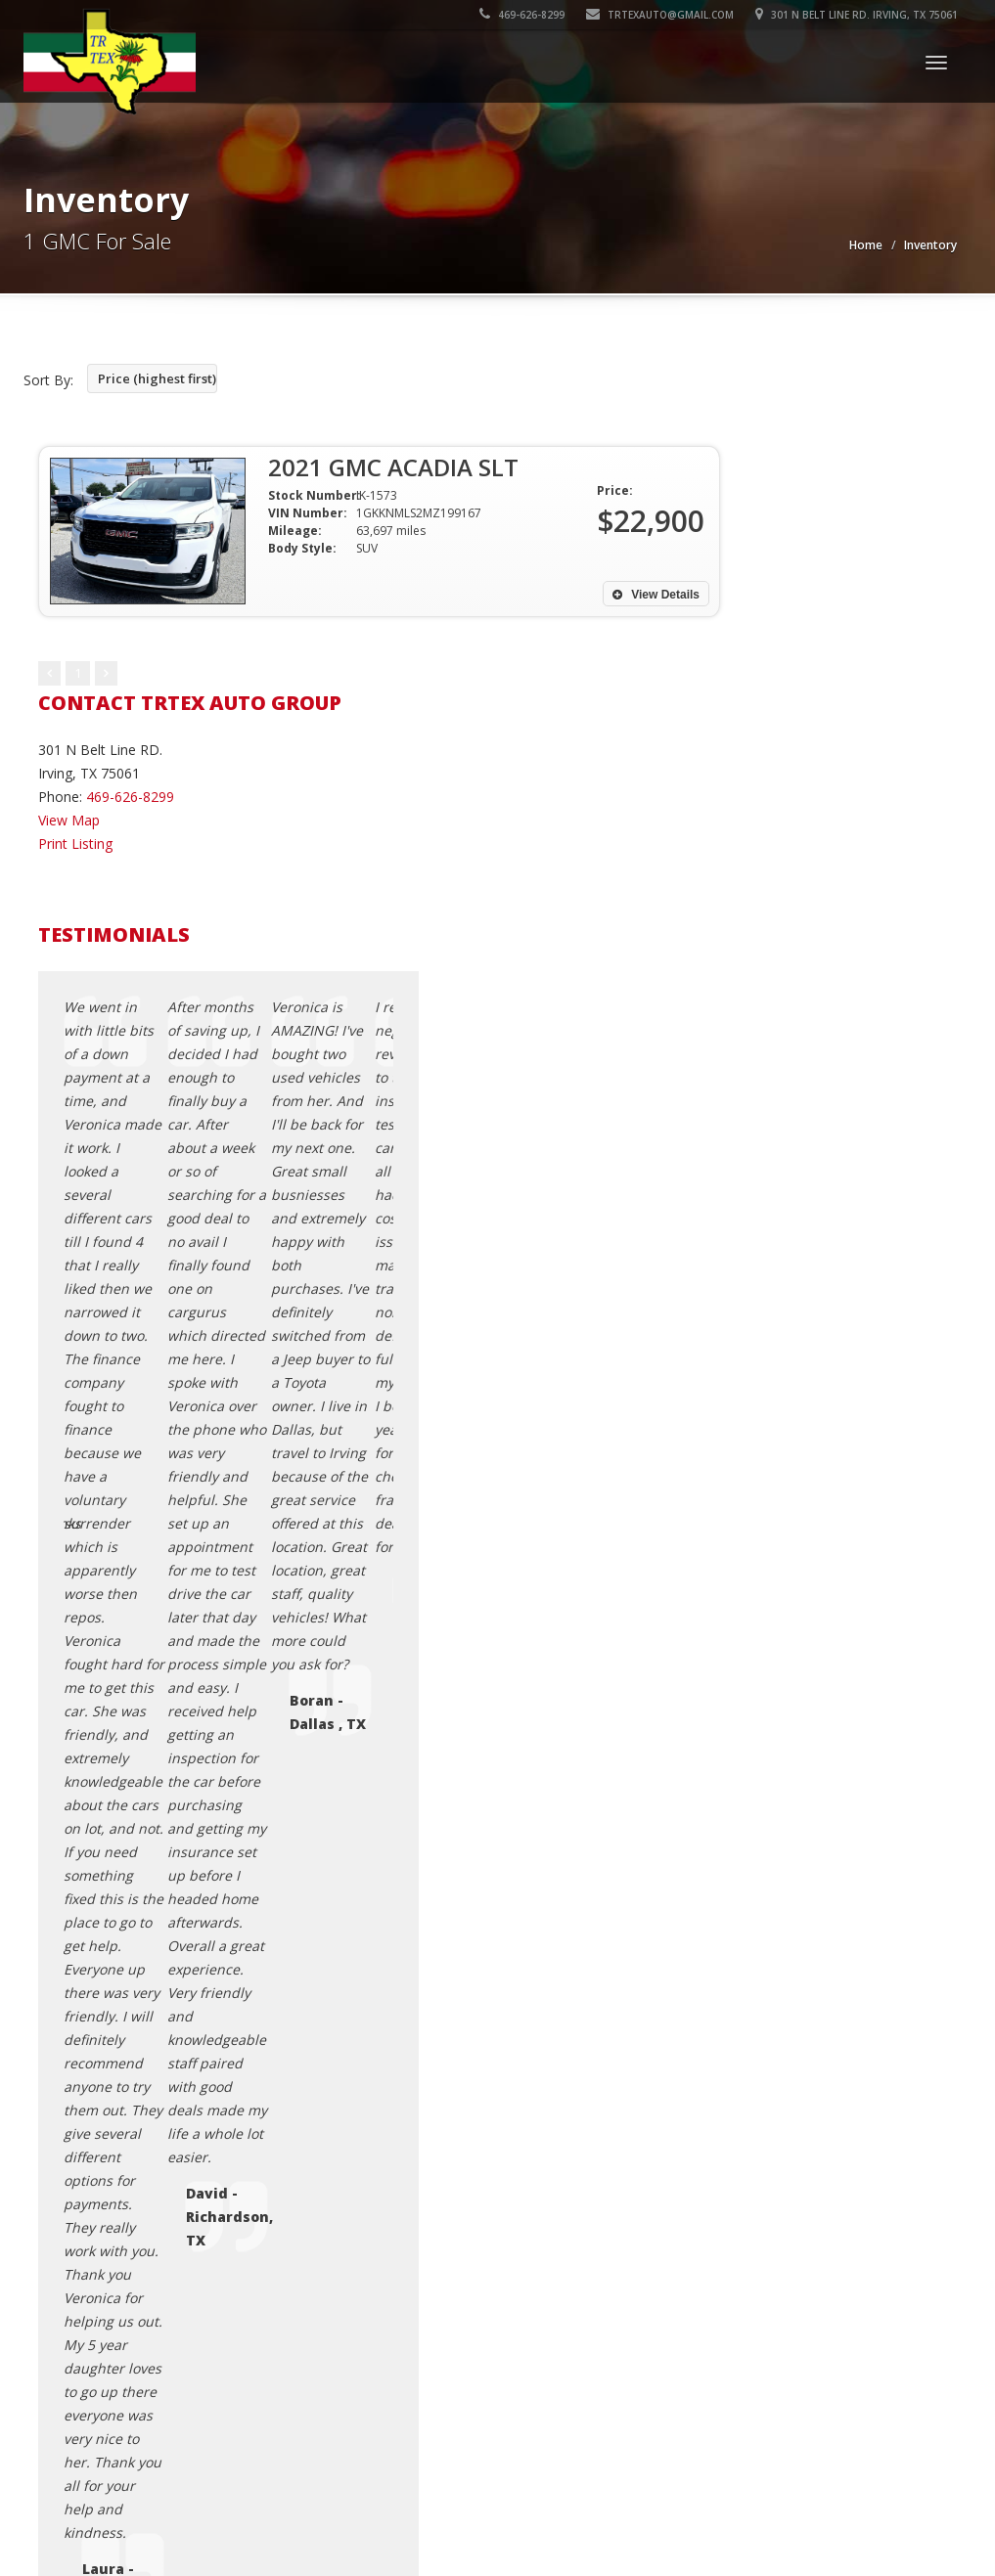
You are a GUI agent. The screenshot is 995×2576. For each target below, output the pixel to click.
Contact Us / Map (780, 1719)
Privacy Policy (767, 1765)
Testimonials (764, 1812)
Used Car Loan (771, 1859)
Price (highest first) (157, 378)
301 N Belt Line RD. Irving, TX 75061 (856, 15)
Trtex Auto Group (159, 2034)
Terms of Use (767, 1789)
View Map (69, 820)
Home (865, 245)
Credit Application (779, 1742)
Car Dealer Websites (91, 2057)
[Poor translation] (86, 2237)
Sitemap (750, 1836)
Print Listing (75, 843)
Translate (183, 1914)
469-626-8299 (522, 15)
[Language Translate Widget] (95, 1877)
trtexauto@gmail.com (660, 15)
